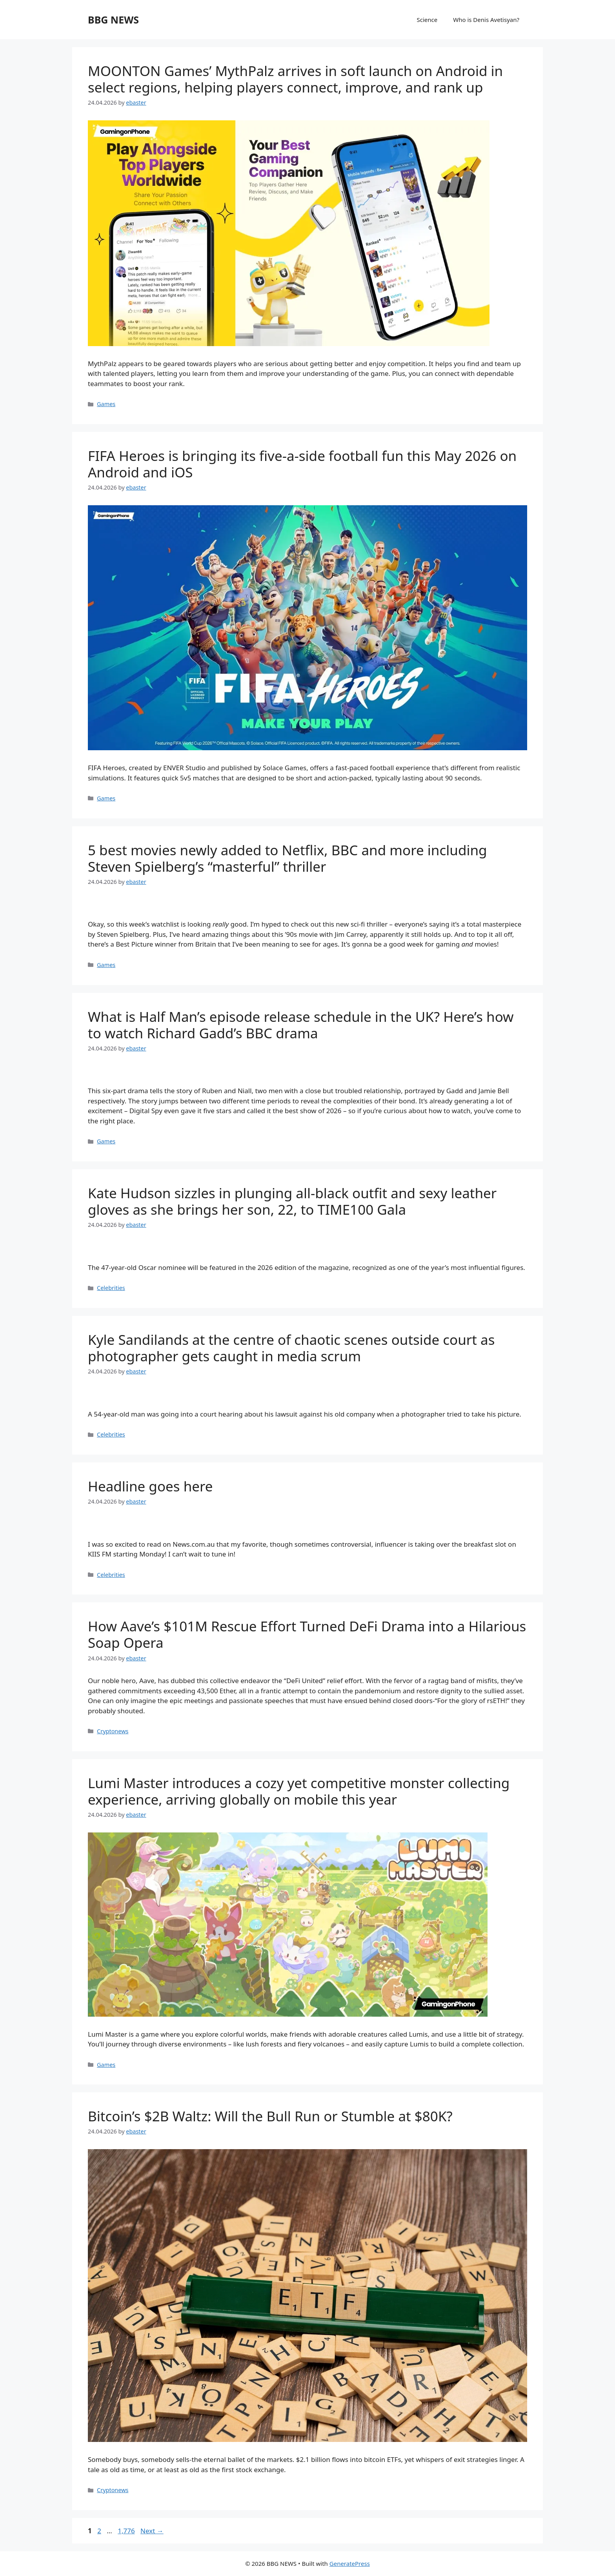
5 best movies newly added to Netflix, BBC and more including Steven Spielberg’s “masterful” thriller (287, 858)
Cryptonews (112, 1731)
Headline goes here (150, 1486)
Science (427, 20)
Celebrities (111, 1288)
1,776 (126, 2530)
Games (106, 404)
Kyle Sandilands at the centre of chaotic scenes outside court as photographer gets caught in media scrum (291, 1347)
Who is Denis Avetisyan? (486, 20)
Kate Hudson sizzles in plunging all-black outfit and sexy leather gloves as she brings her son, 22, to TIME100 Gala (292, 1201)
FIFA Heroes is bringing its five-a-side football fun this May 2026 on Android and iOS (302, 463)
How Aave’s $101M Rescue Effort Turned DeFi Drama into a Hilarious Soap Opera (307, 1634)
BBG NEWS (113, 19)
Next (152, 2530)
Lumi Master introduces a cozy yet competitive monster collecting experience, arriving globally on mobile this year (298, 1791)
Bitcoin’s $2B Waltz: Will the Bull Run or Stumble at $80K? (270, 2116)
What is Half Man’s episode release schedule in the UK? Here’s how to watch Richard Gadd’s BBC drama (301, 1024)
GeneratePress (349, 2563)
